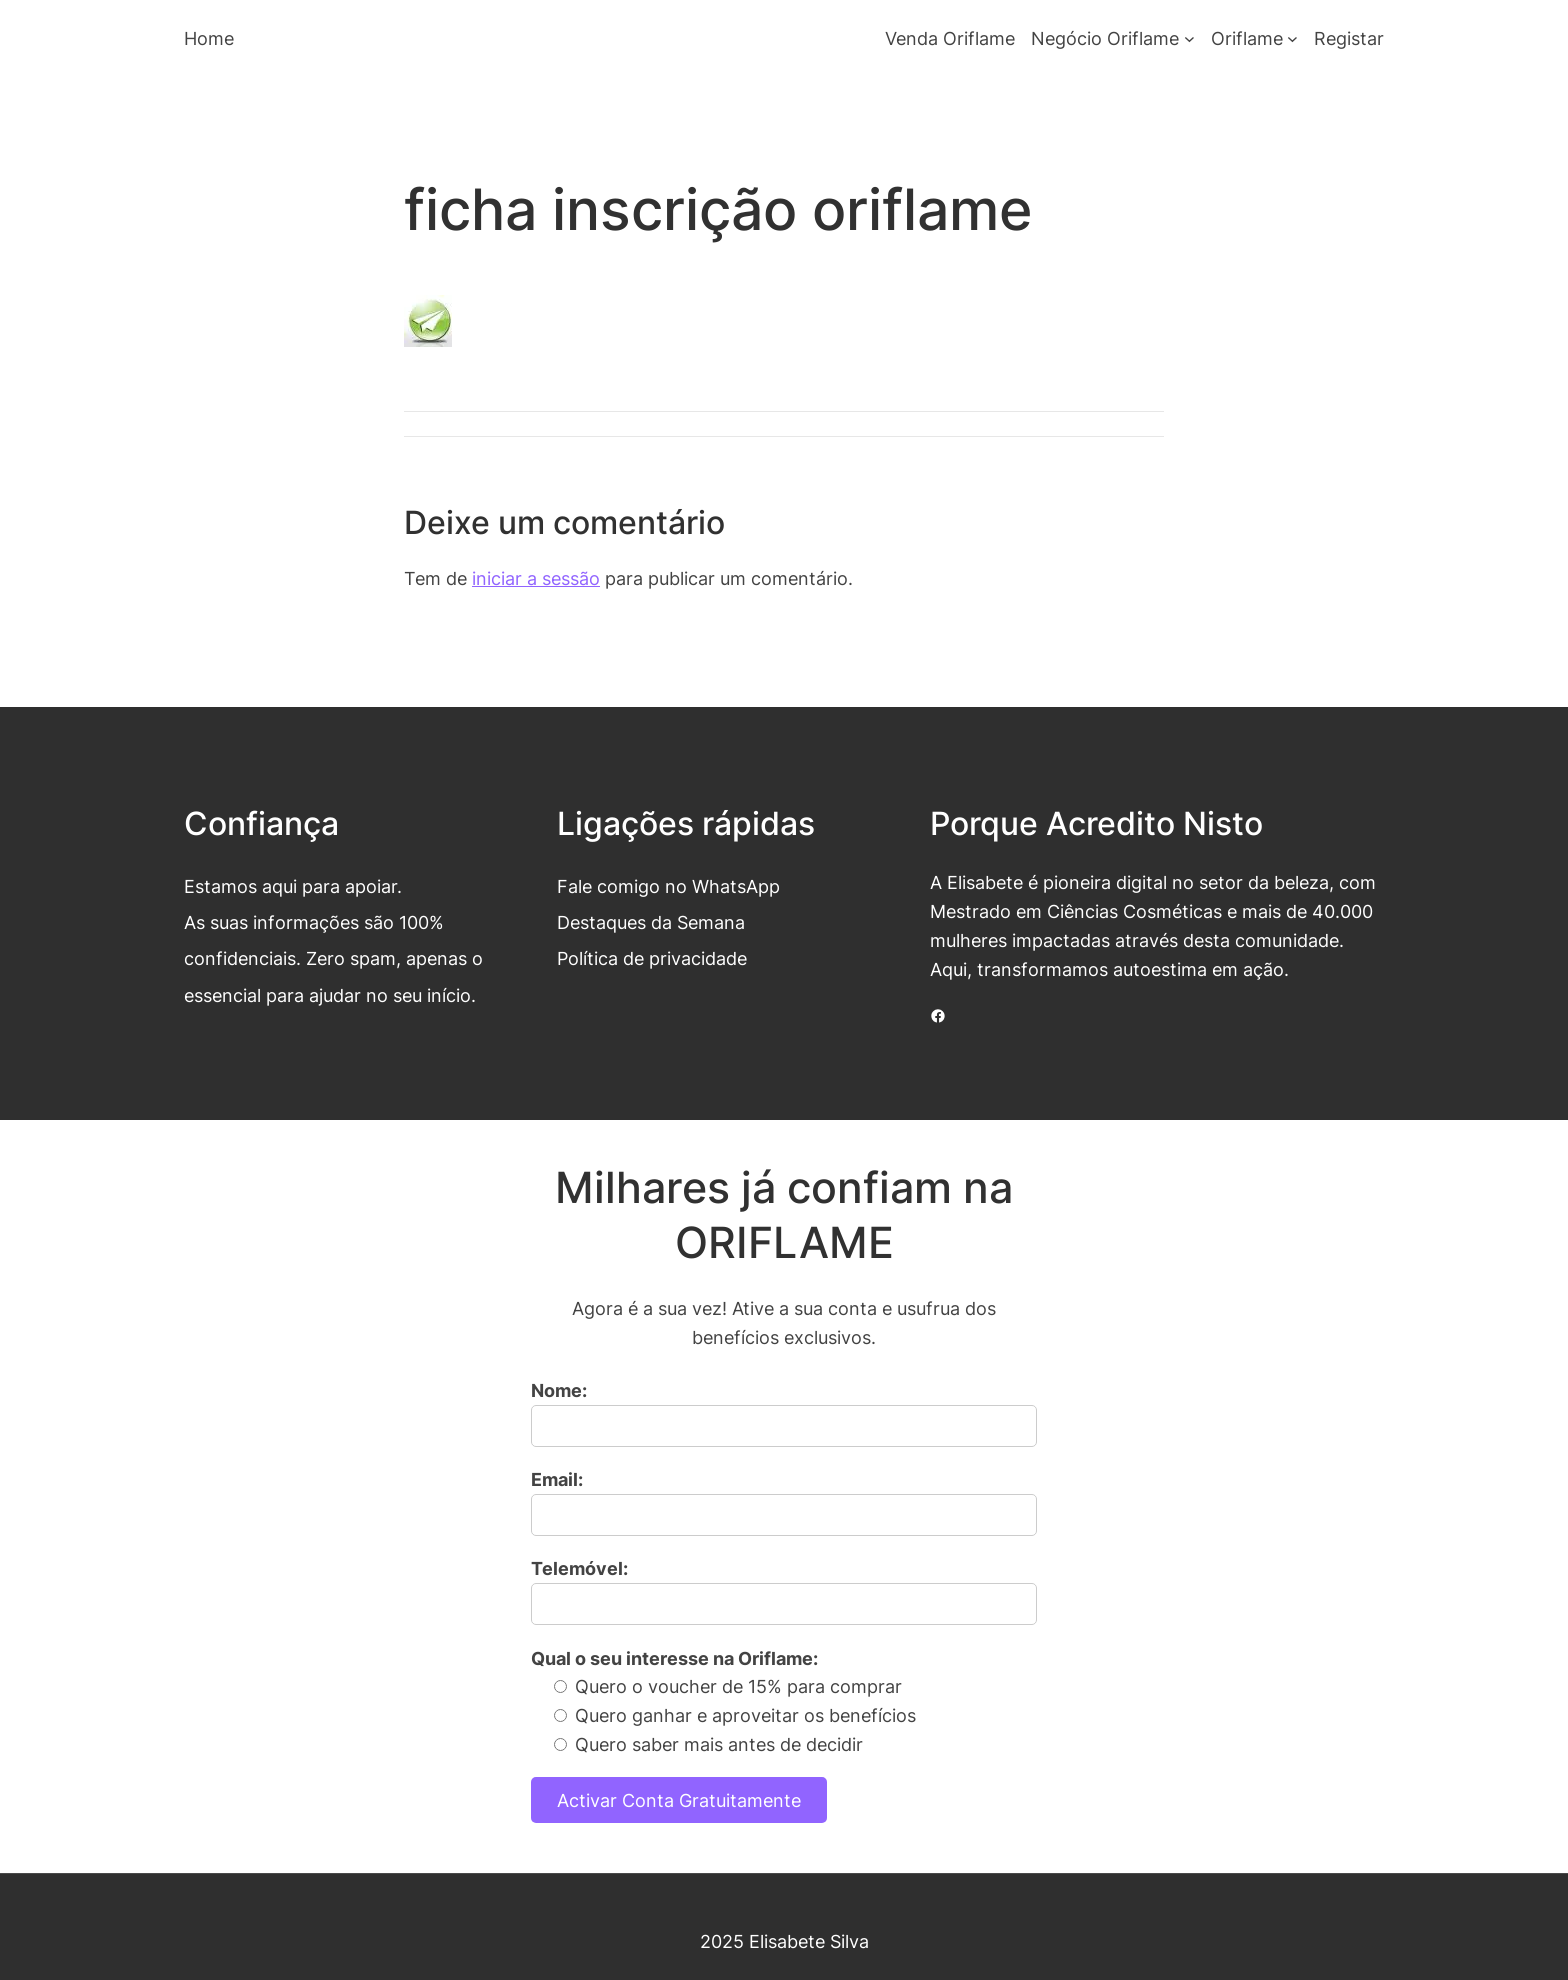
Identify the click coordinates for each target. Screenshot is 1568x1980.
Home (209, 38)
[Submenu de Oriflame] (1292, 38)
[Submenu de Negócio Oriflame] (1189, 38)
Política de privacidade (652, 958)
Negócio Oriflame (1105, 38)
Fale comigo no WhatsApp (668, 886)
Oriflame (1247, 38)
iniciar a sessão (536, 578)
